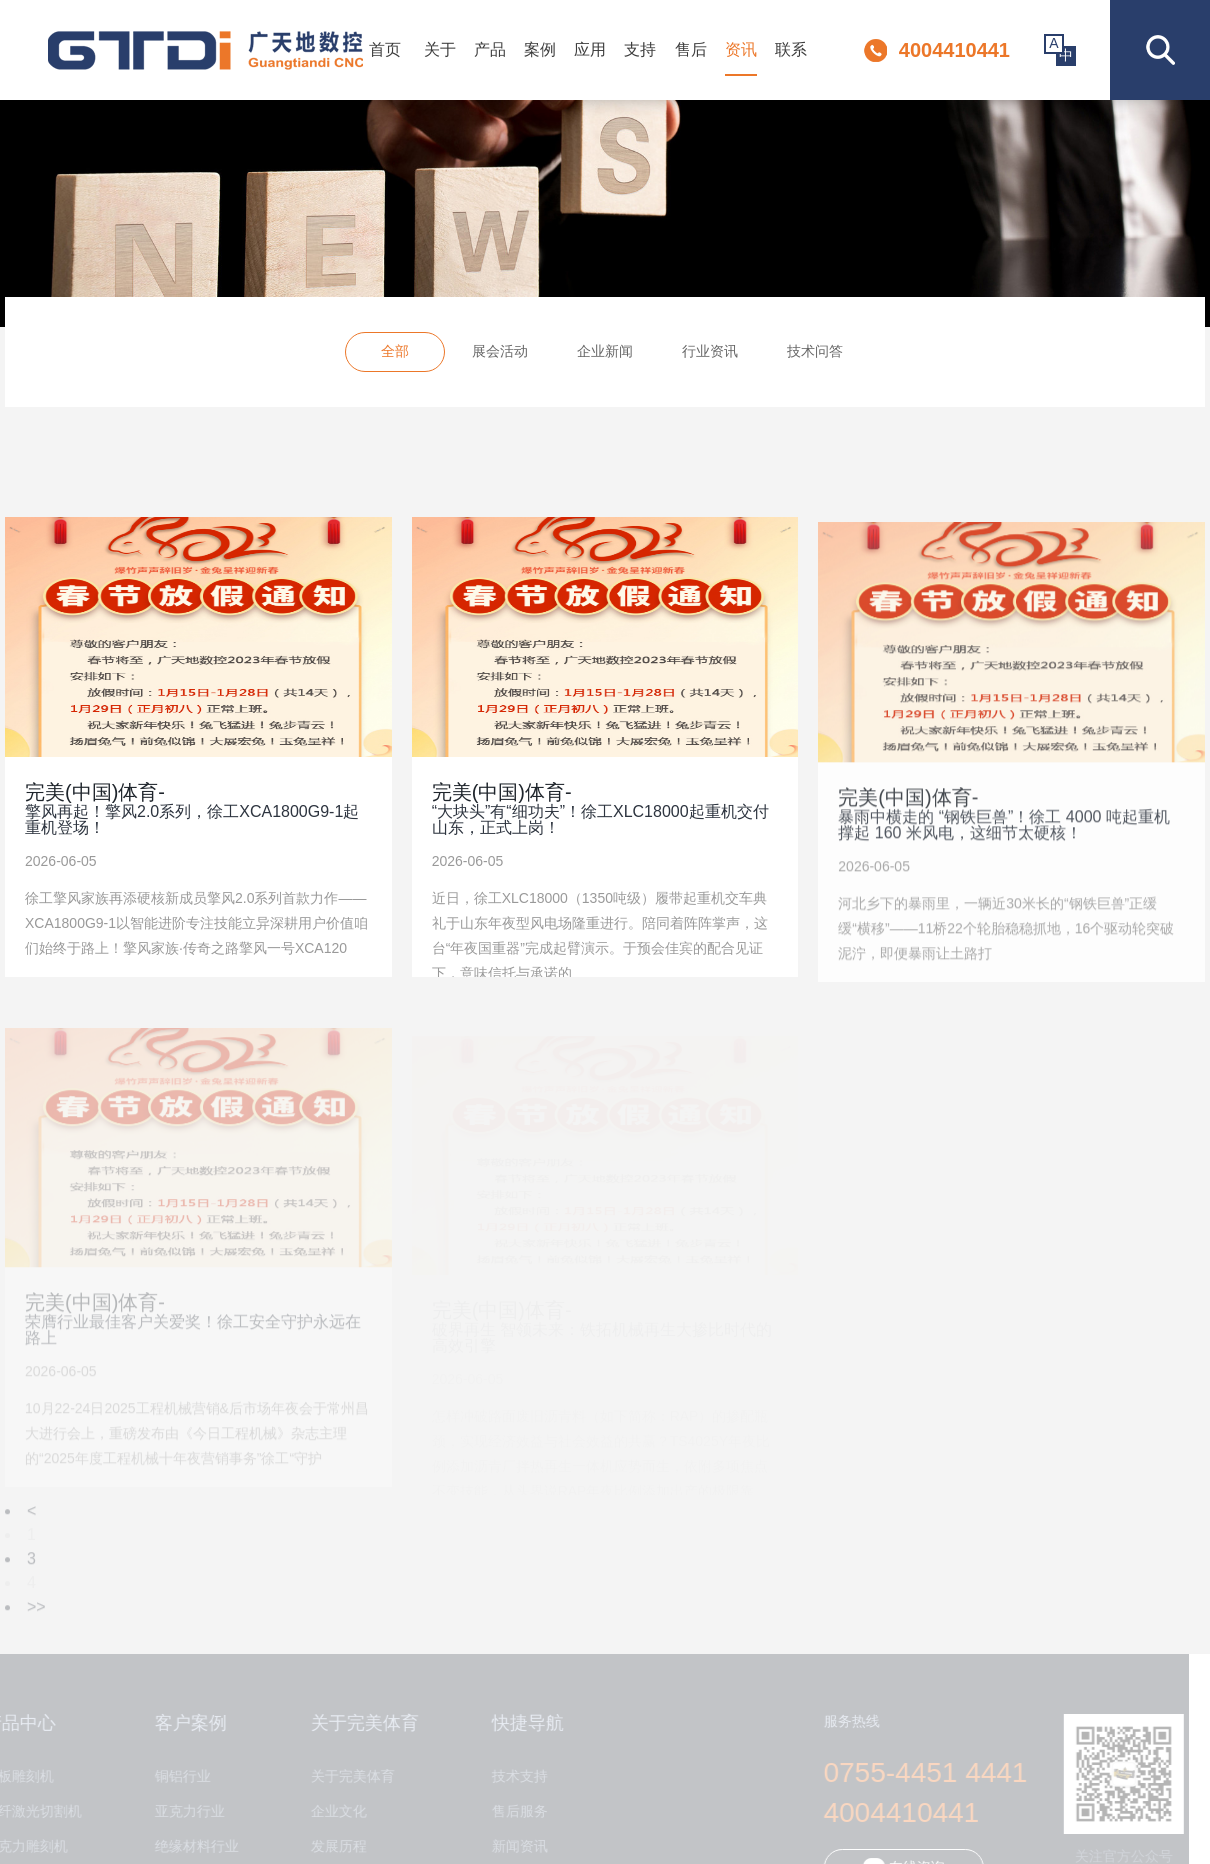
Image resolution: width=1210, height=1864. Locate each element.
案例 (540, 49)
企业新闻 (605, 354)
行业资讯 (710, 354)
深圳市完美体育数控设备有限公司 (205, 50)
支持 (640, 49)
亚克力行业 (182, 1811)
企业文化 (331, 1811)
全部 (395, 354)
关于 (440, 49)
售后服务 (512, 1811)
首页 (385, 49)
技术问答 (815, 354)
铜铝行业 (175, 1776)
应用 (590, 49)
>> (36, 1614)
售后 (691, 49)
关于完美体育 (345, 1776)
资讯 (741, 49)
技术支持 (512, 1776)
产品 (490, 49)
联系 (791, 49)
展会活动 (500, 354)
